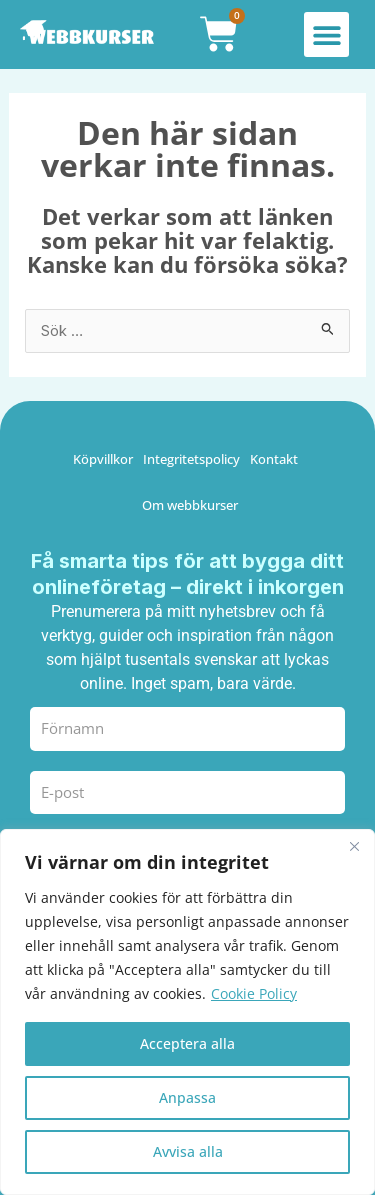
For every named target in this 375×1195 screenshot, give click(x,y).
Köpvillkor (103, 459)
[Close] (354, 846)
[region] (187, 1012)
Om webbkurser (190, 505)
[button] (326, 34)
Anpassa (187, 1097)
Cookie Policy (254, 993)
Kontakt (274, 459)
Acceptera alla (187, 1043)
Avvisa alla (188, 1151)
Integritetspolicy (191, 459)
